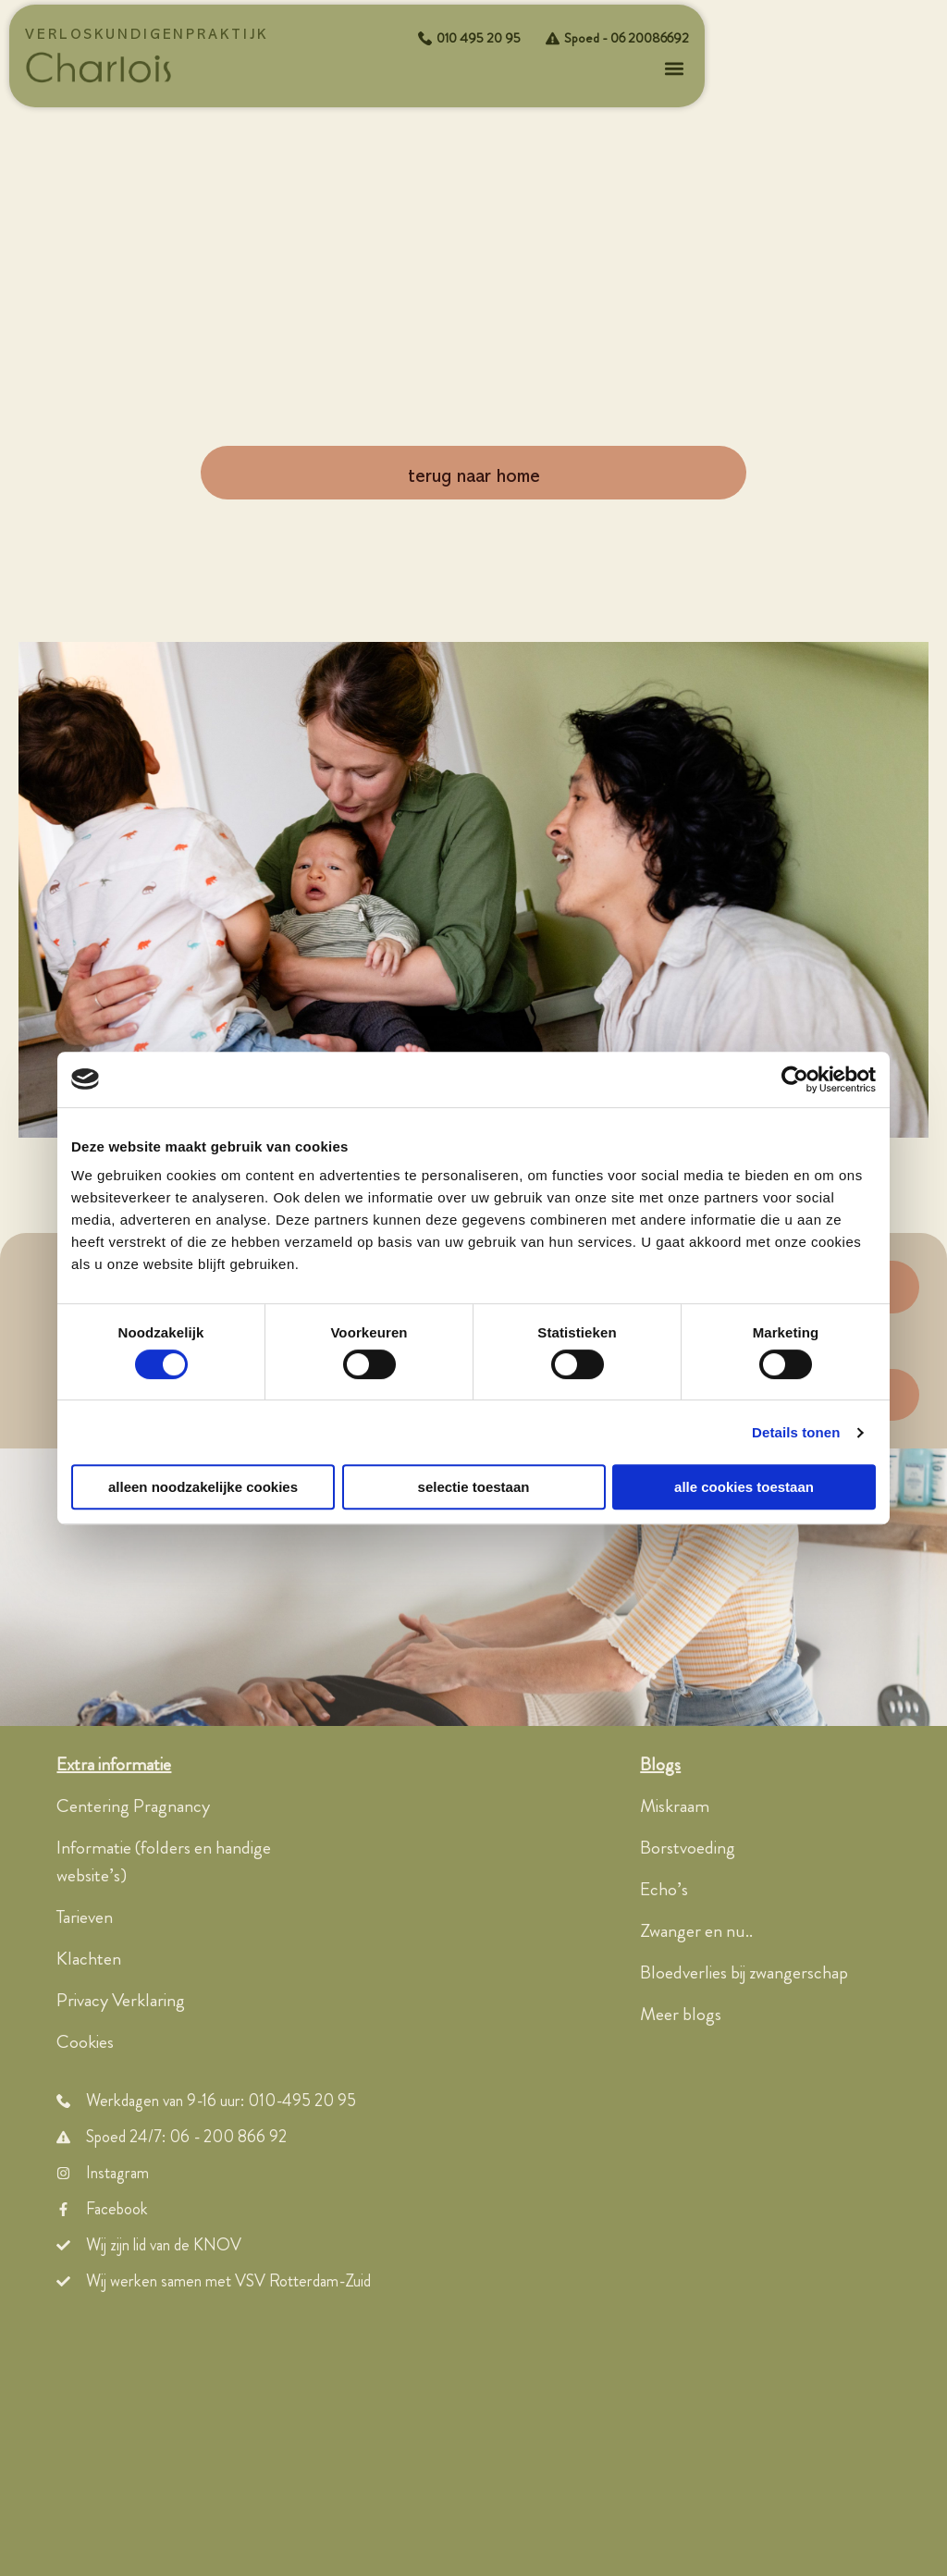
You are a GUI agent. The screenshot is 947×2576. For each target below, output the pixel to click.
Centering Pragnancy (133, 1806)
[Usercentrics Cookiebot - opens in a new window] (795, 1079)
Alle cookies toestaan (744, 1487)
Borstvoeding (687, 1848)
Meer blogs (680, 2015)
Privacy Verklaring (120, 2001)
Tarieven (84, 1917)
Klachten (88, 1959)
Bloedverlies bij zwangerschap (744, 1973)
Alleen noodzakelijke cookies (203, 1487)
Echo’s (664, 1890)
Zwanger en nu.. (696, 1931)
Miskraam (674, 1806)
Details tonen (796, 1432)
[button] (673, 69)
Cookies (85, 2042)
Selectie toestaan (474, 1487)
